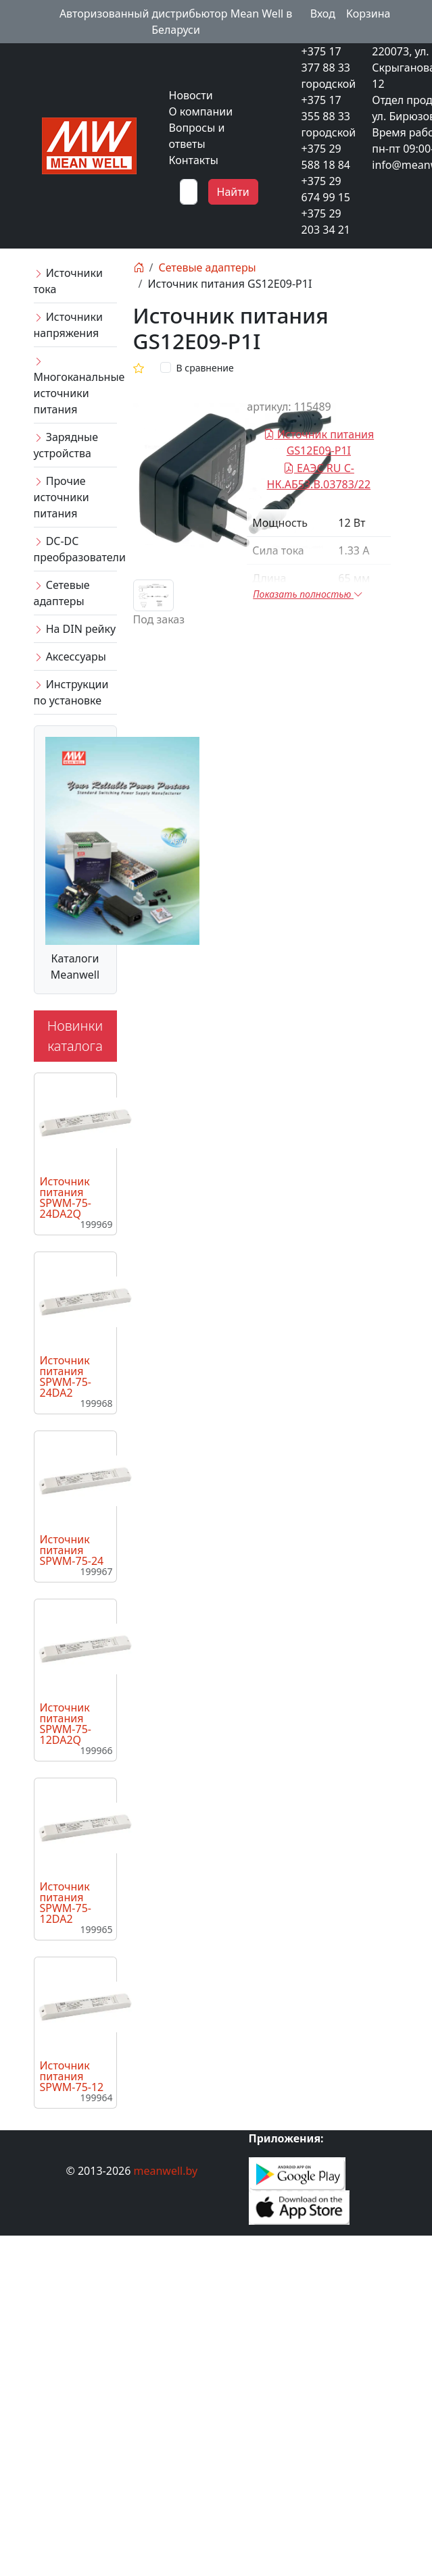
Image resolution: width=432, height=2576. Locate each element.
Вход (322, 13)
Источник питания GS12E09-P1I (319, 442)
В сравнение (205, 367)
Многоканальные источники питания (75, 386)
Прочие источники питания (61, 497)
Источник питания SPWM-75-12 (72, 2076)
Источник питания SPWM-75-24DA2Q (65, 1197)
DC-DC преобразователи (75, 549)
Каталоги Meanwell (75, 966)
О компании (201, 111)
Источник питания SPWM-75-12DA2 (65, 1902)
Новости (191, 95)
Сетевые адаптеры (62, 593)
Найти (233, 191)
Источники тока (68, 281)
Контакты (193, 160)
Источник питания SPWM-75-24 (72, 1550)
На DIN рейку (75, 628)
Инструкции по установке (71, 692)
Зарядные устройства (66, 445)
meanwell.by (166, 2170)
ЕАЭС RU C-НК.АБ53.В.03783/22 (319, 476)
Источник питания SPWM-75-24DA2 (65, 1376)
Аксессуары (70, 656)
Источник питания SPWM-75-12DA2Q (65, 1723)
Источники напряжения (68, 324)
